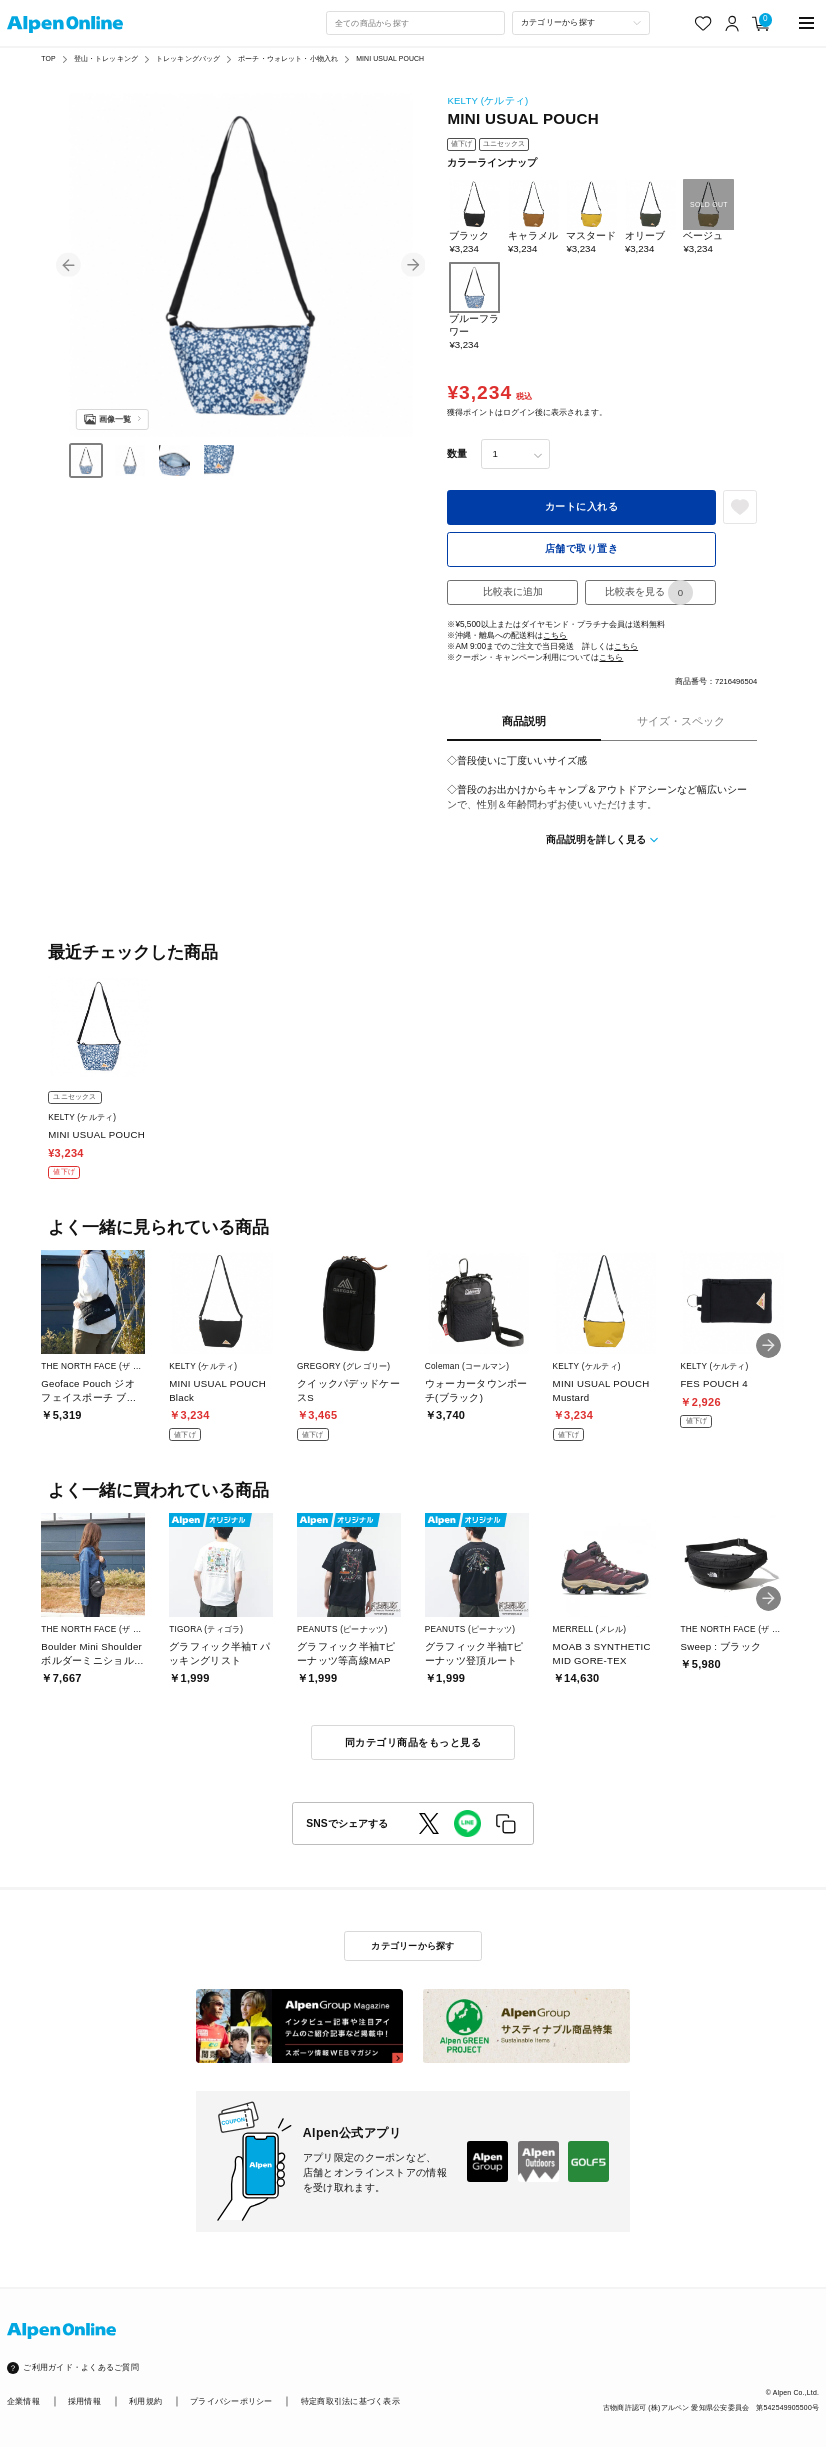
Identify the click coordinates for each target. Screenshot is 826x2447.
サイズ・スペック (681, 721)
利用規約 (145, 2401)
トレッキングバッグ (188, 58)
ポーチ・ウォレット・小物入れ (288, 58)
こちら (555, 635)
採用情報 (84, 2401)
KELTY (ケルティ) (487, 100)
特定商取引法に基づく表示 (350, 2401)
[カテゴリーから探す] (581, 23)
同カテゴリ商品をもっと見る (413, 1742)
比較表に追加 (513, 591)
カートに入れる (581, 506)
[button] (68, 264)
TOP (48, 58)
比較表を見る (649, 592)
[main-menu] (806, 23)
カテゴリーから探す (412, 1946)
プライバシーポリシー (231, 2401)
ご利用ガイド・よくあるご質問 (80, 2367)
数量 (457, 453)
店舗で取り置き (581, 548)
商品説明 (524, 721)
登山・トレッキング (106, 58)
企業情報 (23, 2401)
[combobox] (415, 23)
